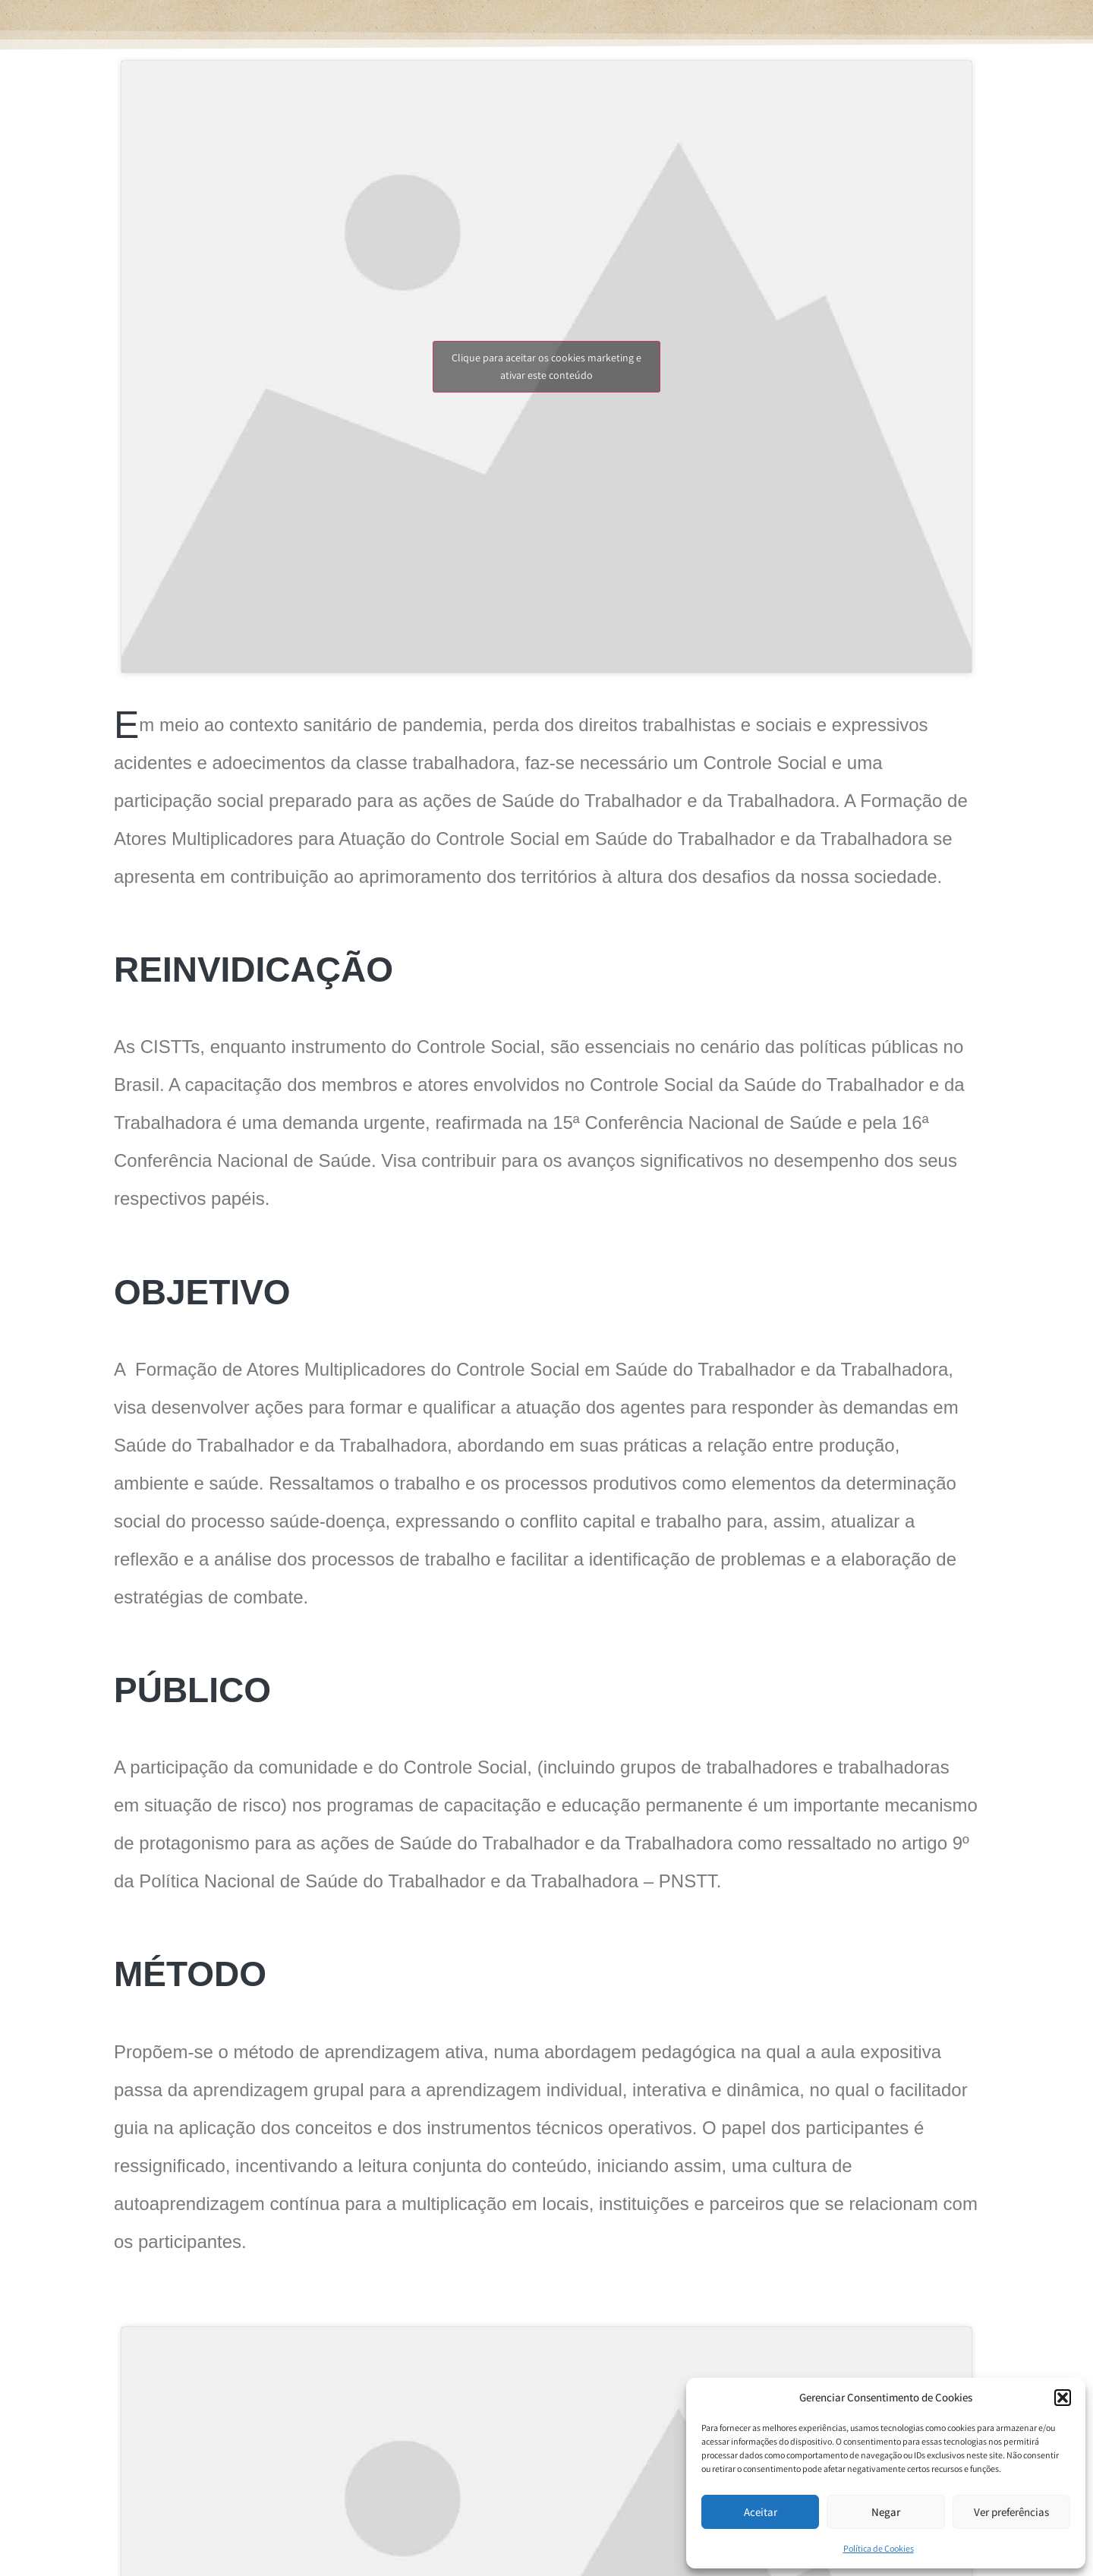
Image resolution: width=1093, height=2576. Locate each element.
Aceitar (760, 2512)
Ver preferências (1011, 2512)
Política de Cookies (878, 2548)
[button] (1062, 2397)
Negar (885, 2512)
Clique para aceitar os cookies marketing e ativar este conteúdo (546, 366)
